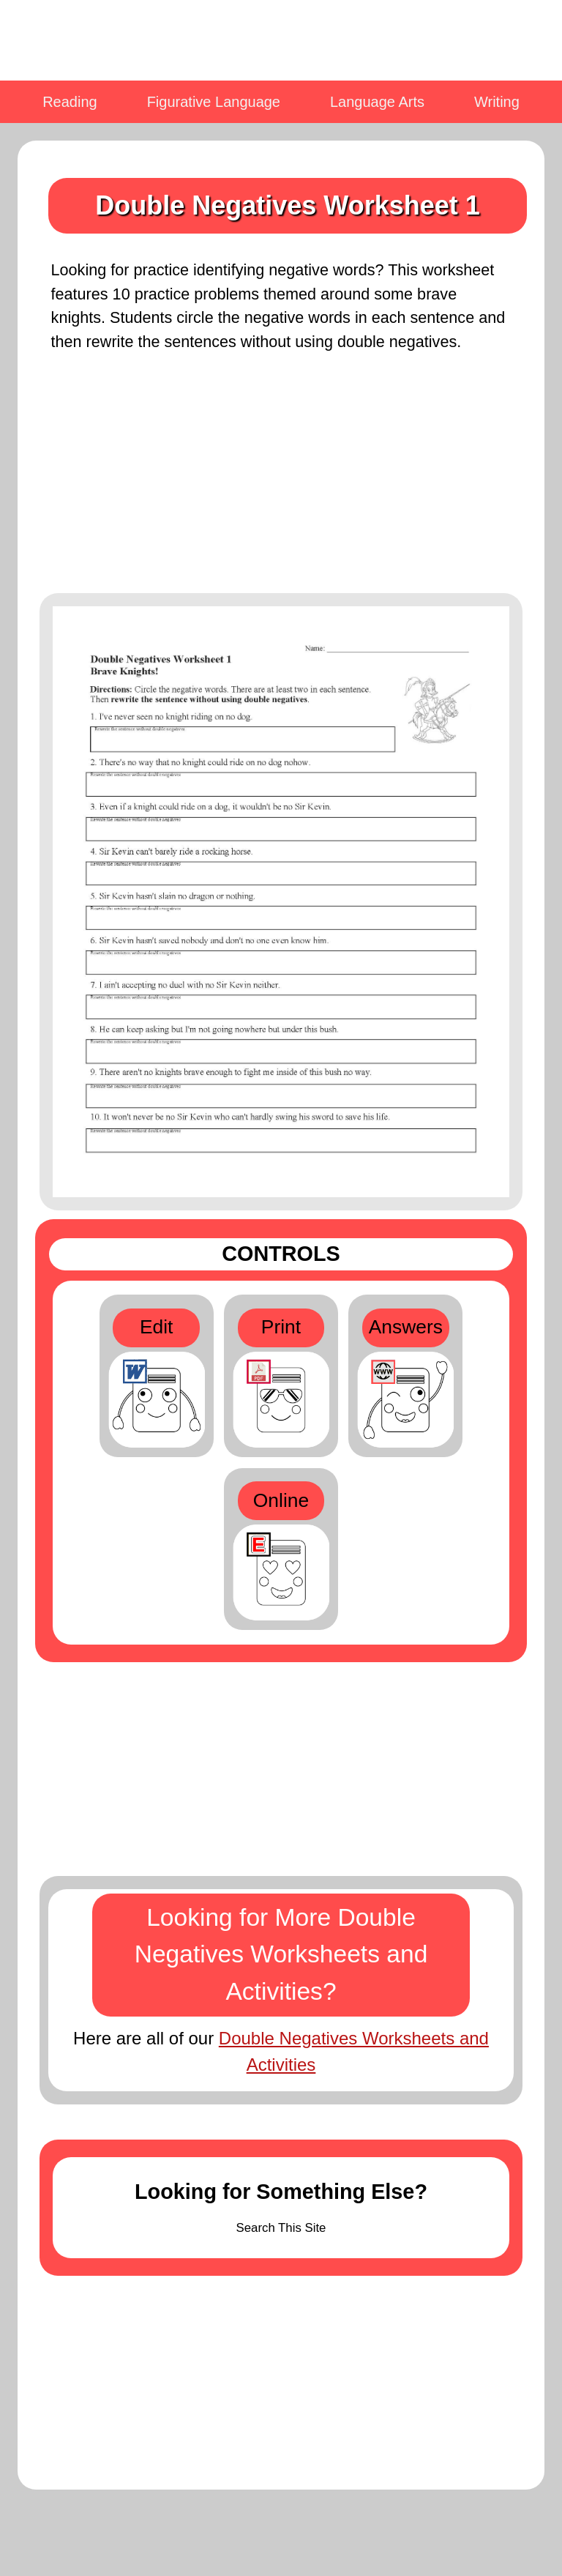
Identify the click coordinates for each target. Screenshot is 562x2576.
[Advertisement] (281, 481)
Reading (69, 102)
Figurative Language (213, 102)
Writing (497, 102)
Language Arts (377, 102)
